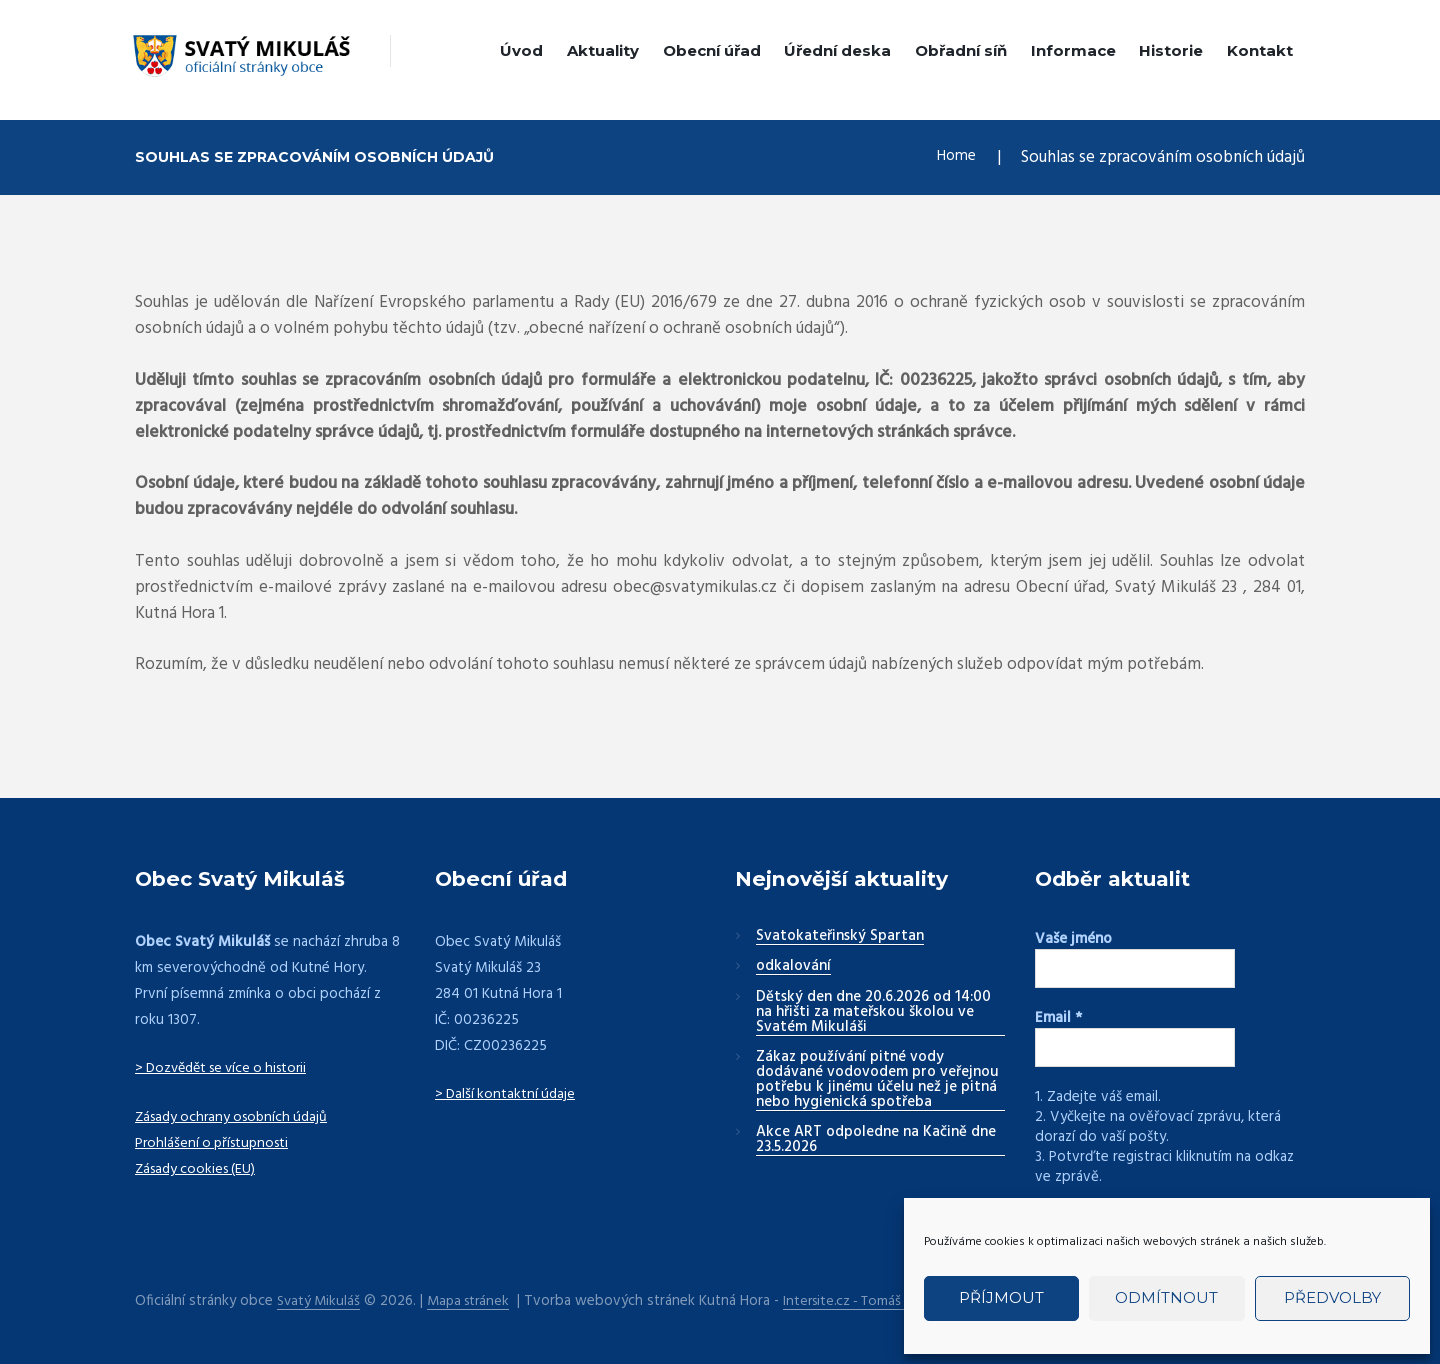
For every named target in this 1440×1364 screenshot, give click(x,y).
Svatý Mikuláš (320, 1299)
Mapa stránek (475, 1299)
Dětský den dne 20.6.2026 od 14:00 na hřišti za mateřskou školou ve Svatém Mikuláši (873, 1013)
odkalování (793, 967)
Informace (1073, 50)
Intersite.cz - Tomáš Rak (869, 1299)
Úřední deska (837, 50)
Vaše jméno (1073, 939)
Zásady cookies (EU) (199, 1169)
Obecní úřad (712, 50)
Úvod (521, 50)
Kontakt (1260, 50)
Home (954, 157)
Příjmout (1001, 1297)
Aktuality (603, 50)
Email (1058, 1018)
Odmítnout (1166, 1297)
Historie (1171, 50)
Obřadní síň (961, 50)
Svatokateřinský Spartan (840, 937)
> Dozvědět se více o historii (228, 1068)
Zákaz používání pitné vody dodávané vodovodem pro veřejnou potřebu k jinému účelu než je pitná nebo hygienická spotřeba (877, 1080)
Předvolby (1332, 1297)
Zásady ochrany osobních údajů (237, 1117)
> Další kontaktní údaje (507, 1094)
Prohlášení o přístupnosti (216, 1143)
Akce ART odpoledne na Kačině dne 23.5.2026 (876, 1140)
